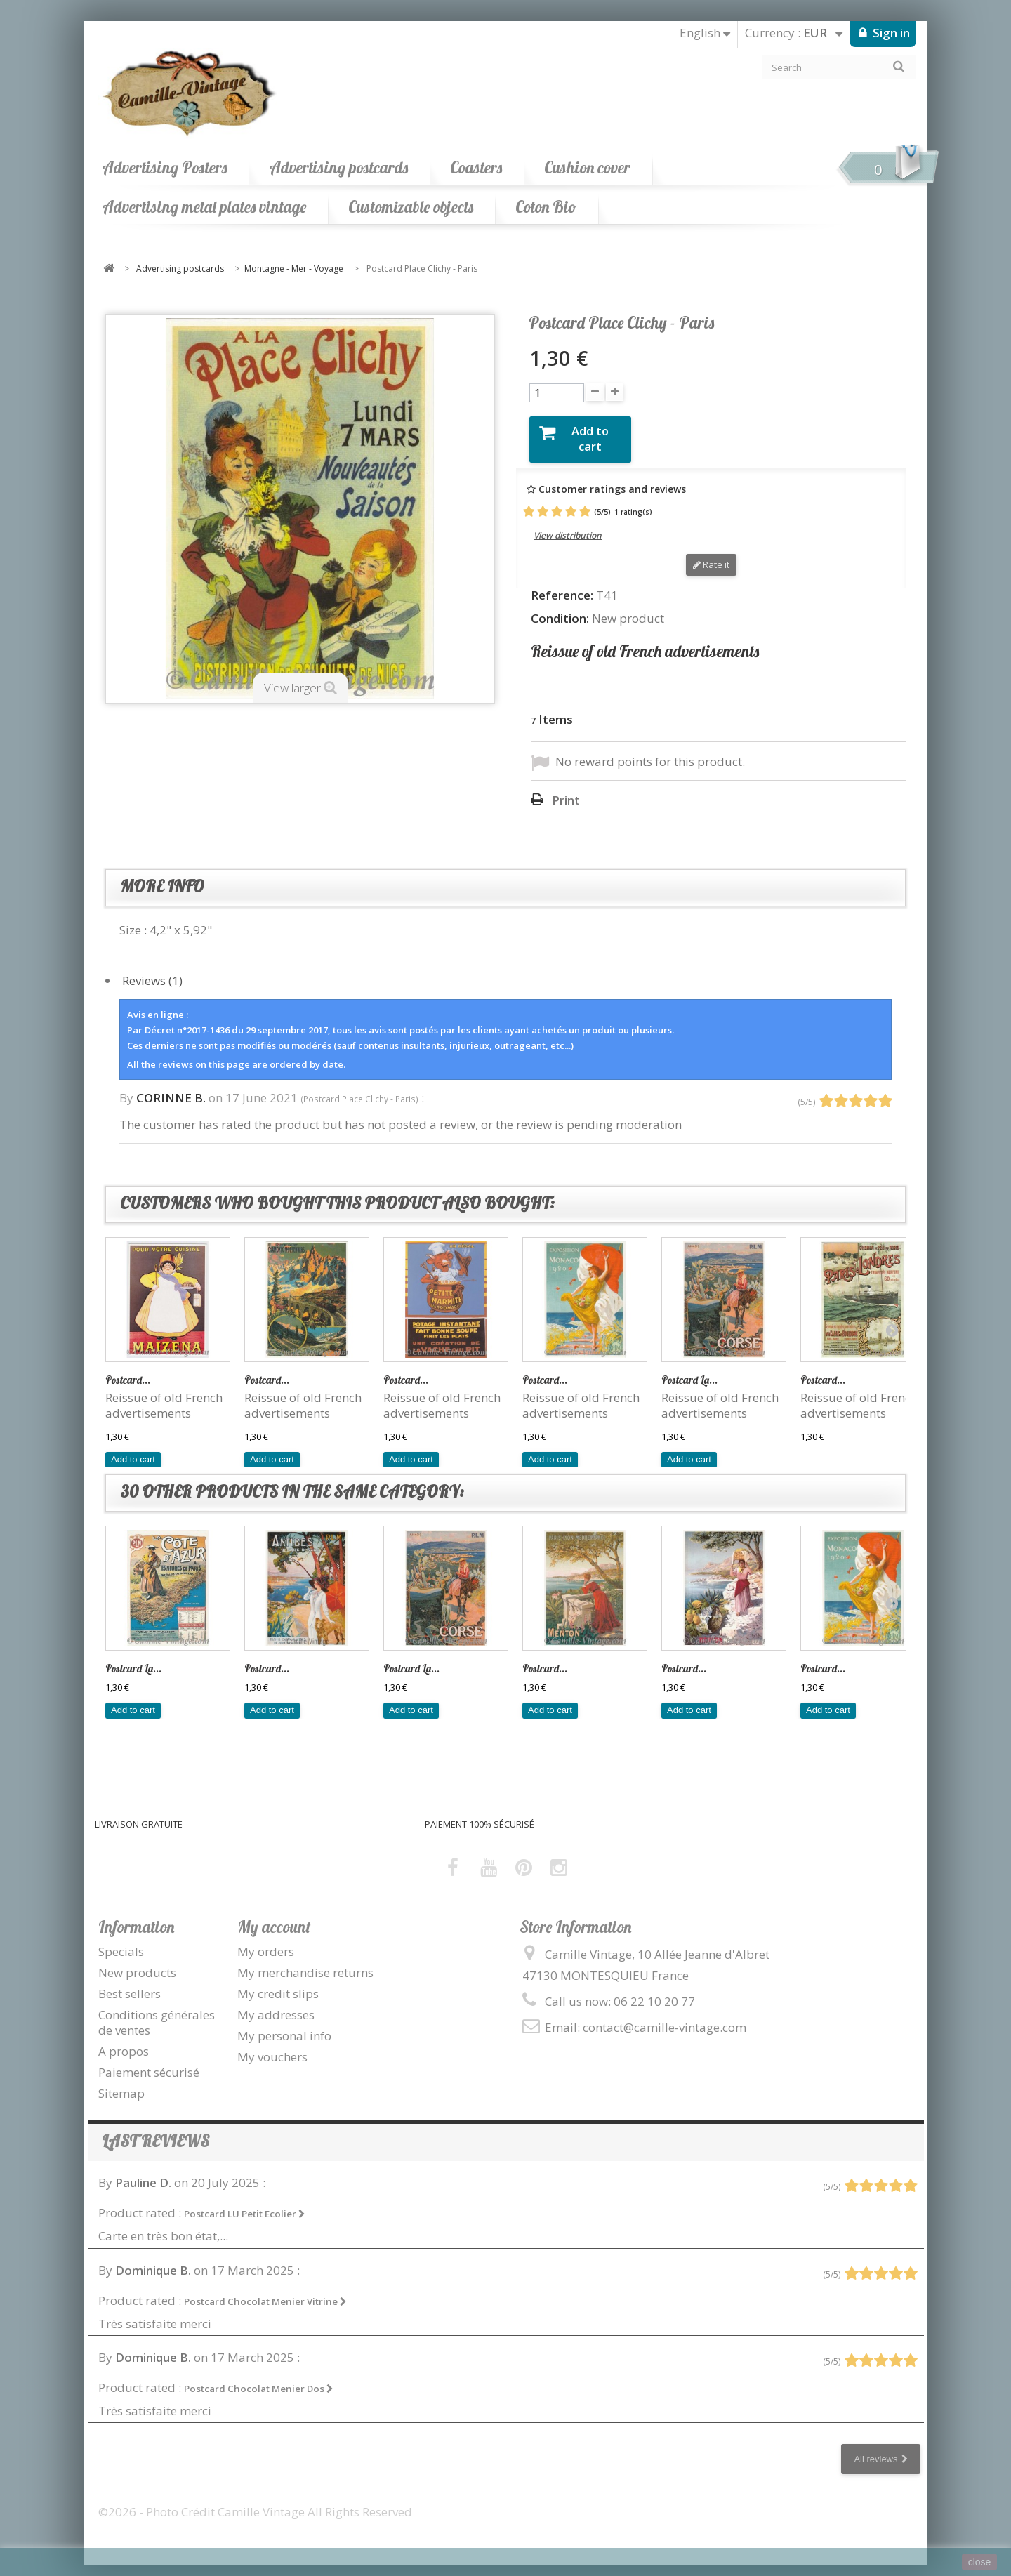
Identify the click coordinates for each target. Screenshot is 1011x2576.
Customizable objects (410, 207)
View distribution (568, 525)
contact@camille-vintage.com (664, 2016)
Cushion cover (587, 167)
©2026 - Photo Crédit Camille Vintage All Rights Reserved (255, 2501)
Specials (121, 1940)
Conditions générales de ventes (156, 2011)
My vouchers (272, 2046)
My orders (265, 1940)
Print (566, 790)
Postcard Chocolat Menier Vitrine (265, 2290)
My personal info (284, 2025)
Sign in (890, 33)
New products (137, 1961)
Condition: (560, 607)
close (979, 2562)
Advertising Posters (164, 167)
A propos (123, 2041)
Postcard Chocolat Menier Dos (258, 2378)
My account (273, 1915)
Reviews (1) (152, 969)
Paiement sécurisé (148, 2062)
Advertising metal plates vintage (204, 207)
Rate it (711, 554)
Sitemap (121, 2083)
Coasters (476, 167)
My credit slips (278, 1982)
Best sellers (129, 1982)
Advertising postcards (338, 167)
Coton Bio (545, 207)
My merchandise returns (305, 1961)
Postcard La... (689, 1369)
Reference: (562, 584)
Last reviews (155, 2130)
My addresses (276, 2003)
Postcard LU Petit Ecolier (244, 2203)
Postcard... (127, 1369)
